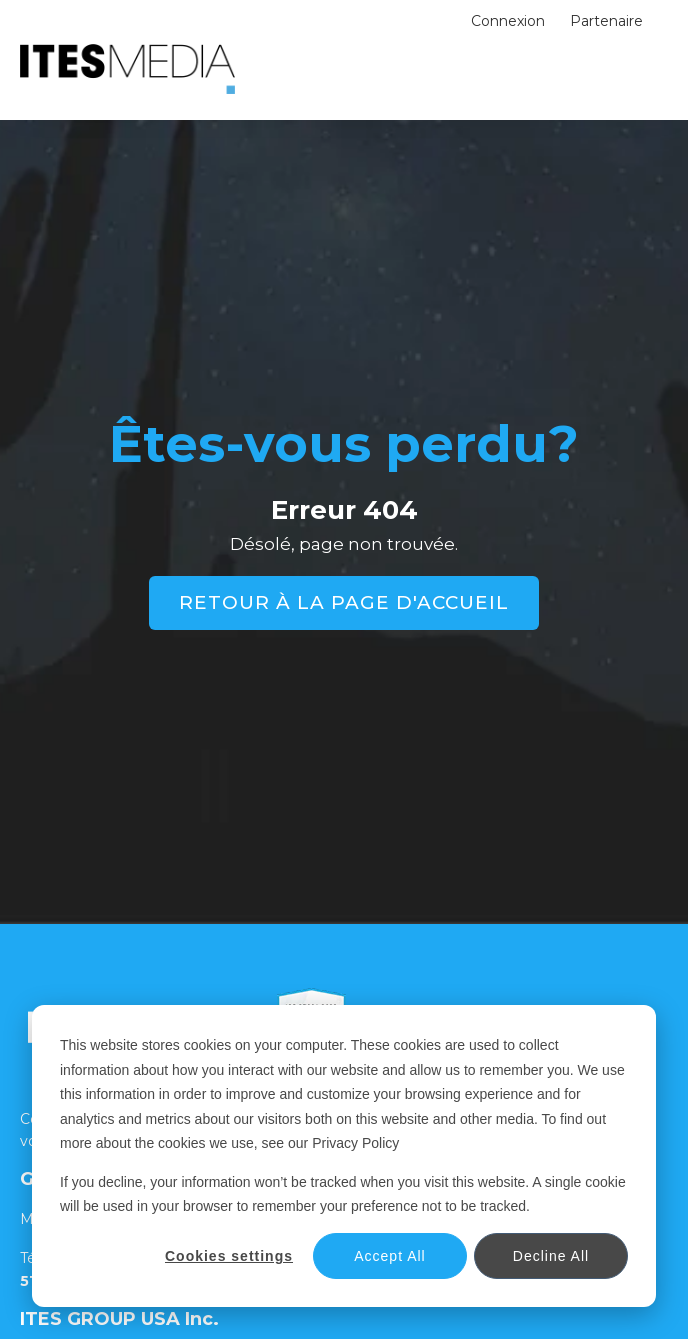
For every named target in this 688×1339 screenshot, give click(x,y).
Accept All (389, 1256)
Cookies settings (229, 1256)
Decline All (551, 1256)
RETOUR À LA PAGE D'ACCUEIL (344, 602)
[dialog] (344, 1156)
